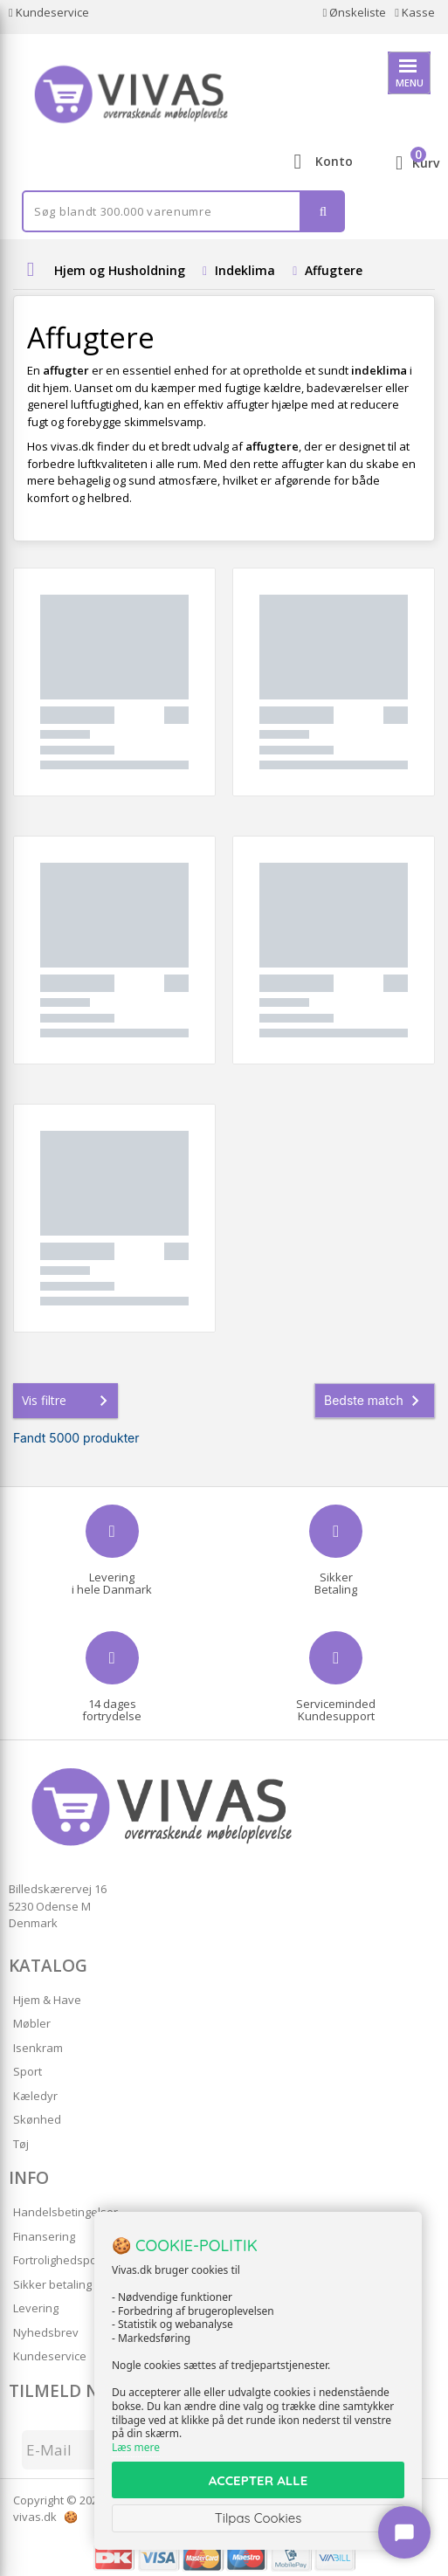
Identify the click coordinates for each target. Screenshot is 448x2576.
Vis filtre (68, 1400)
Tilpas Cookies (258, 2518)
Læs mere (136, 2447)
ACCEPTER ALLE (258, 2480)
